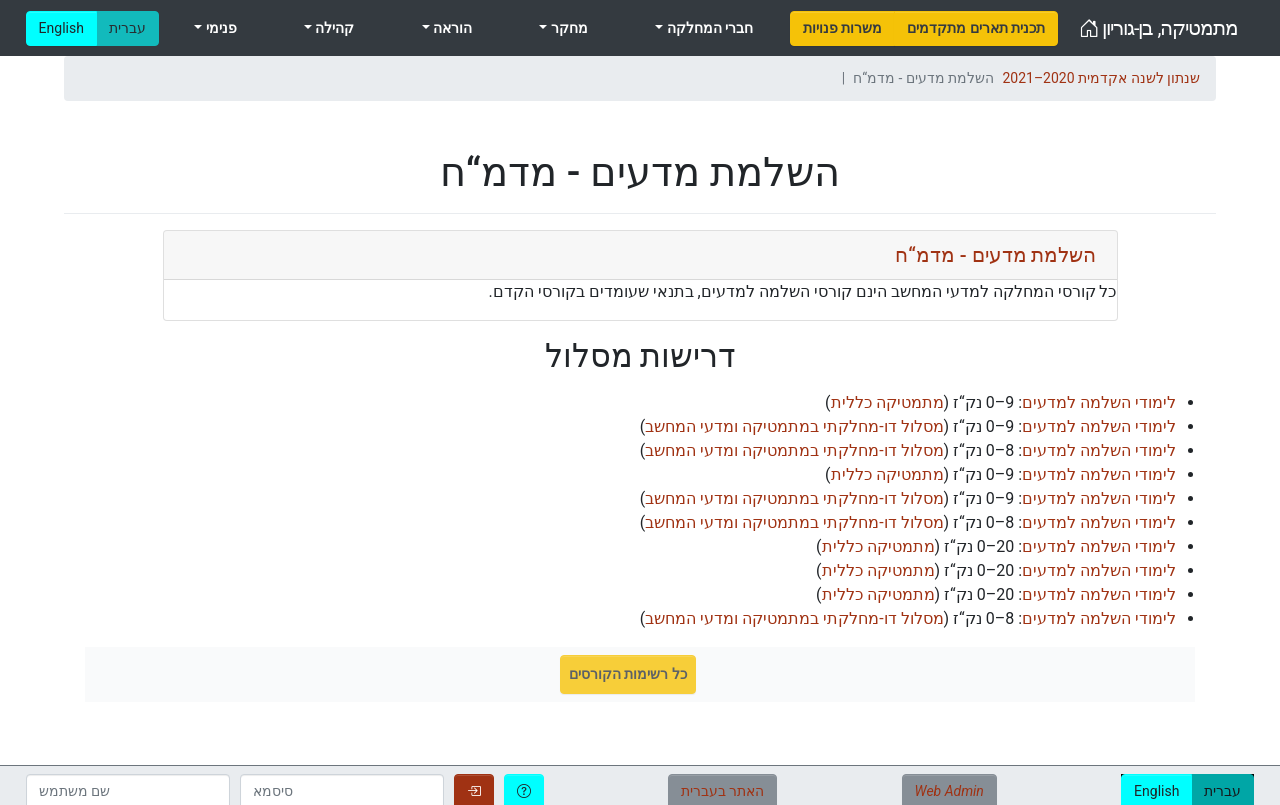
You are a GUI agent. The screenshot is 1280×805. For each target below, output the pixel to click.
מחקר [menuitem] (567, 28)
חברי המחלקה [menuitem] (708, 28)
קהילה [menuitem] (333, 28)
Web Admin (949, 791)
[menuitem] (842, 28)
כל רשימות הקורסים (628, 674)
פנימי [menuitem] (219, 28)
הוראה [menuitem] (451, 28)
